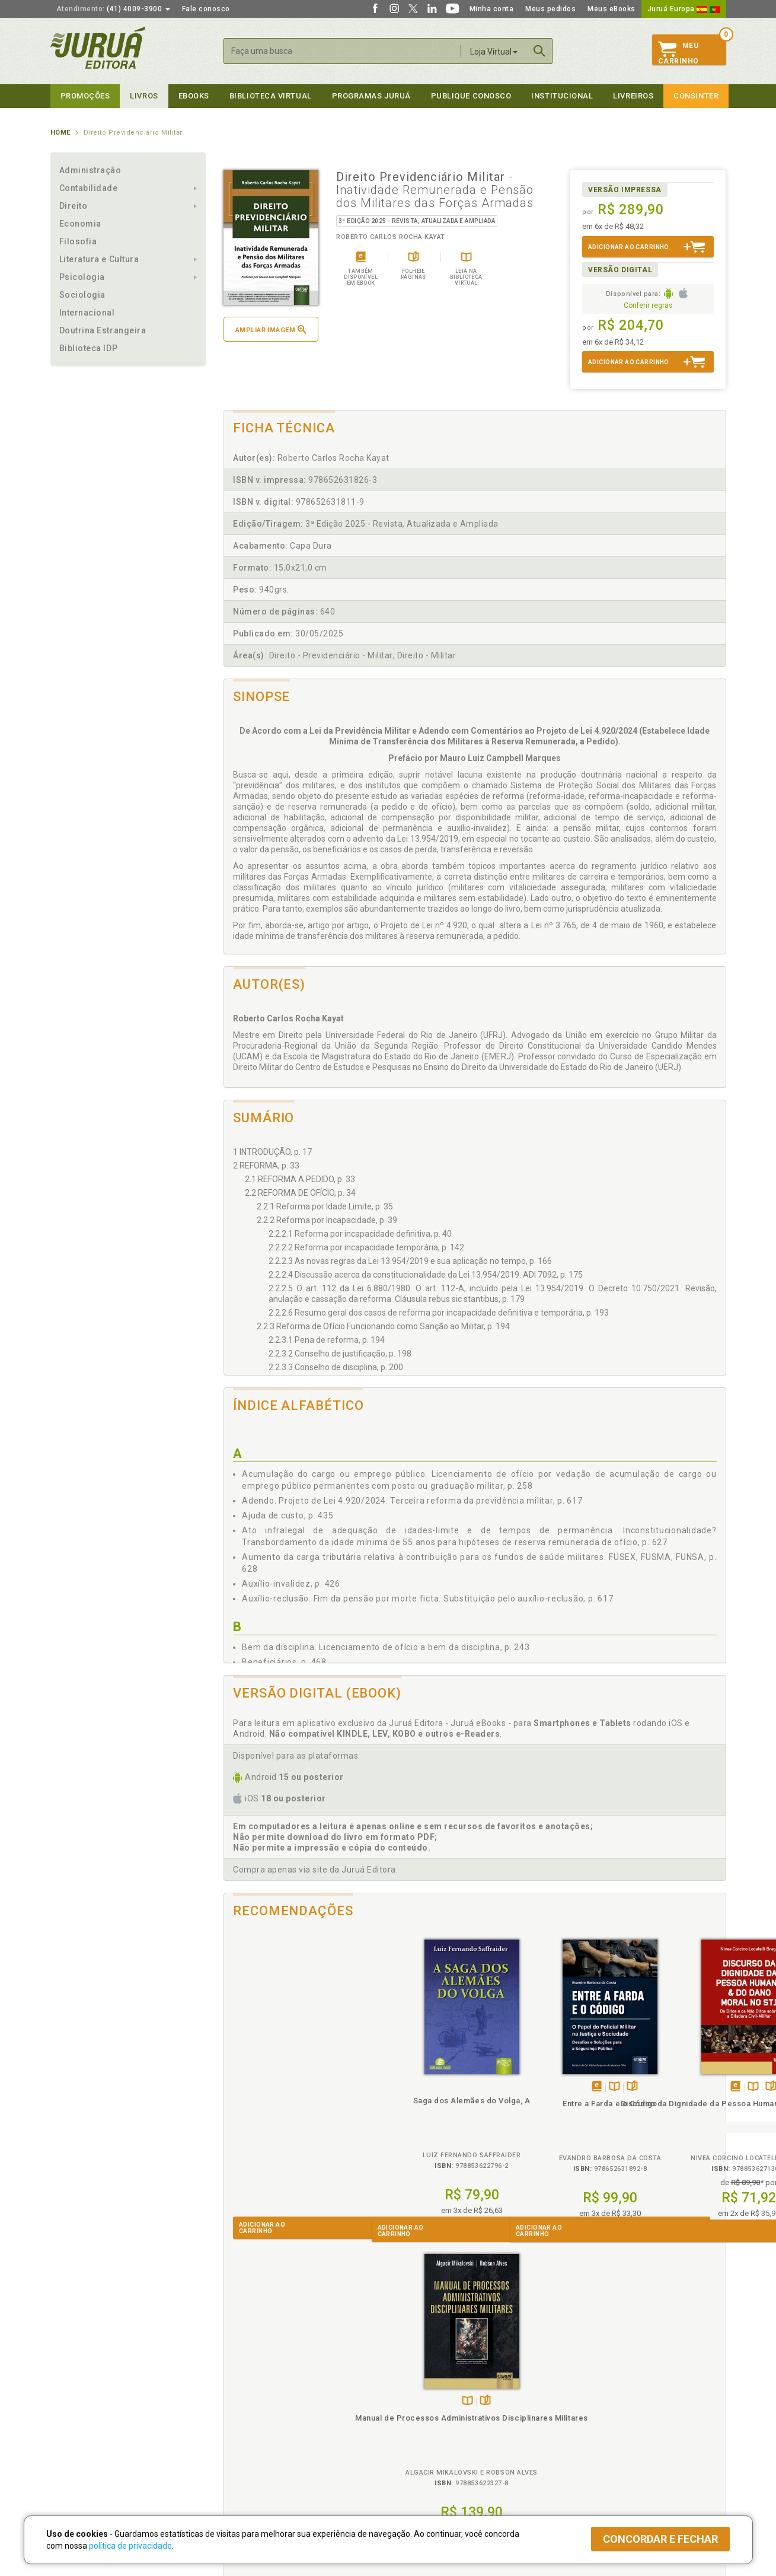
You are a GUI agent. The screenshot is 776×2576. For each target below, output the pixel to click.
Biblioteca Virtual (261, 2439)
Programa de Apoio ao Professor (445, 2416)
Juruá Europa (683, 9)
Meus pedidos (550, 9)
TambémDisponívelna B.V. (416, 2087)
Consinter (695, 95)
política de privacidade (130, 2545)
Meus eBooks (611, 9)
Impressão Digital (81, 2403)
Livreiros (633, 95)
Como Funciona (246, 2464)
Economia (80, 223)
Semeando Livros (418, 2403)
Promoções (85, 95)
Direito (73, 206)
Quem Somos (74, 2391)
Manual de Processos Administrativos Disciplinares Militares (662, 2114)
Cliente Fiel (408, 2391)
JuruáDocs (413, 2452)
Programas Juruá (371, 95)
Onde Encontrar (78, 2441)
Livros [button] (144, 95)
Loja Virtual (494, 51)
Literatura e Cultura (99, 259)
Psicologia (82, 277)
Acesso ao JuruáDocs (427, 2464)
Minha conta (492, 9)
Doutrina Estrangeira (102, 330)
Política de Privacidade (260, 2391)
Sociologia (82, 295)
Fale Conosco (74, 2453)
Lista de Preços (584, 2403)
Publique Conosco (471, 95)
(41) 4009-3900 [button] (113, 9)
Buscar (539, 51)
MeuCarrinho (678, 53)
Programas (414, 2378)
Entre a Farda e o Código (412, 2103)
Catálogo (573, 2391)
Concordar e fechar (660, 2539)
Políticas (240, 2378)
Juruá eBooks (75, 2428)
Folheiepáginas (434, 2087)
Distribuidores (582, 2416)
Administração (90, 170)
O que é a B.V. (244, 2452)
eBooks (193, 95)
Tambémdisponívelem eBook (398, 2087)
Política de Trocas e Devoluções (276, 2403)
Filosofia (78, 241)
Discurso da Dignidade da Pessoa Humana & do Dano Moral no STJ (537, 2114)
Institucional (562, 95)
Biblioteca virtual (270, 95)
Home (60, 132)
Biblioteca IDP (88, 348)
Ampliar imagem (270, 329)
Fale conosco (206, 9)
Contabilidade (88, 188)
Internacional (87, 312)
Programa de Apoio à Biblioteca (444, 2428)
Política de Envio (248, 2416)
